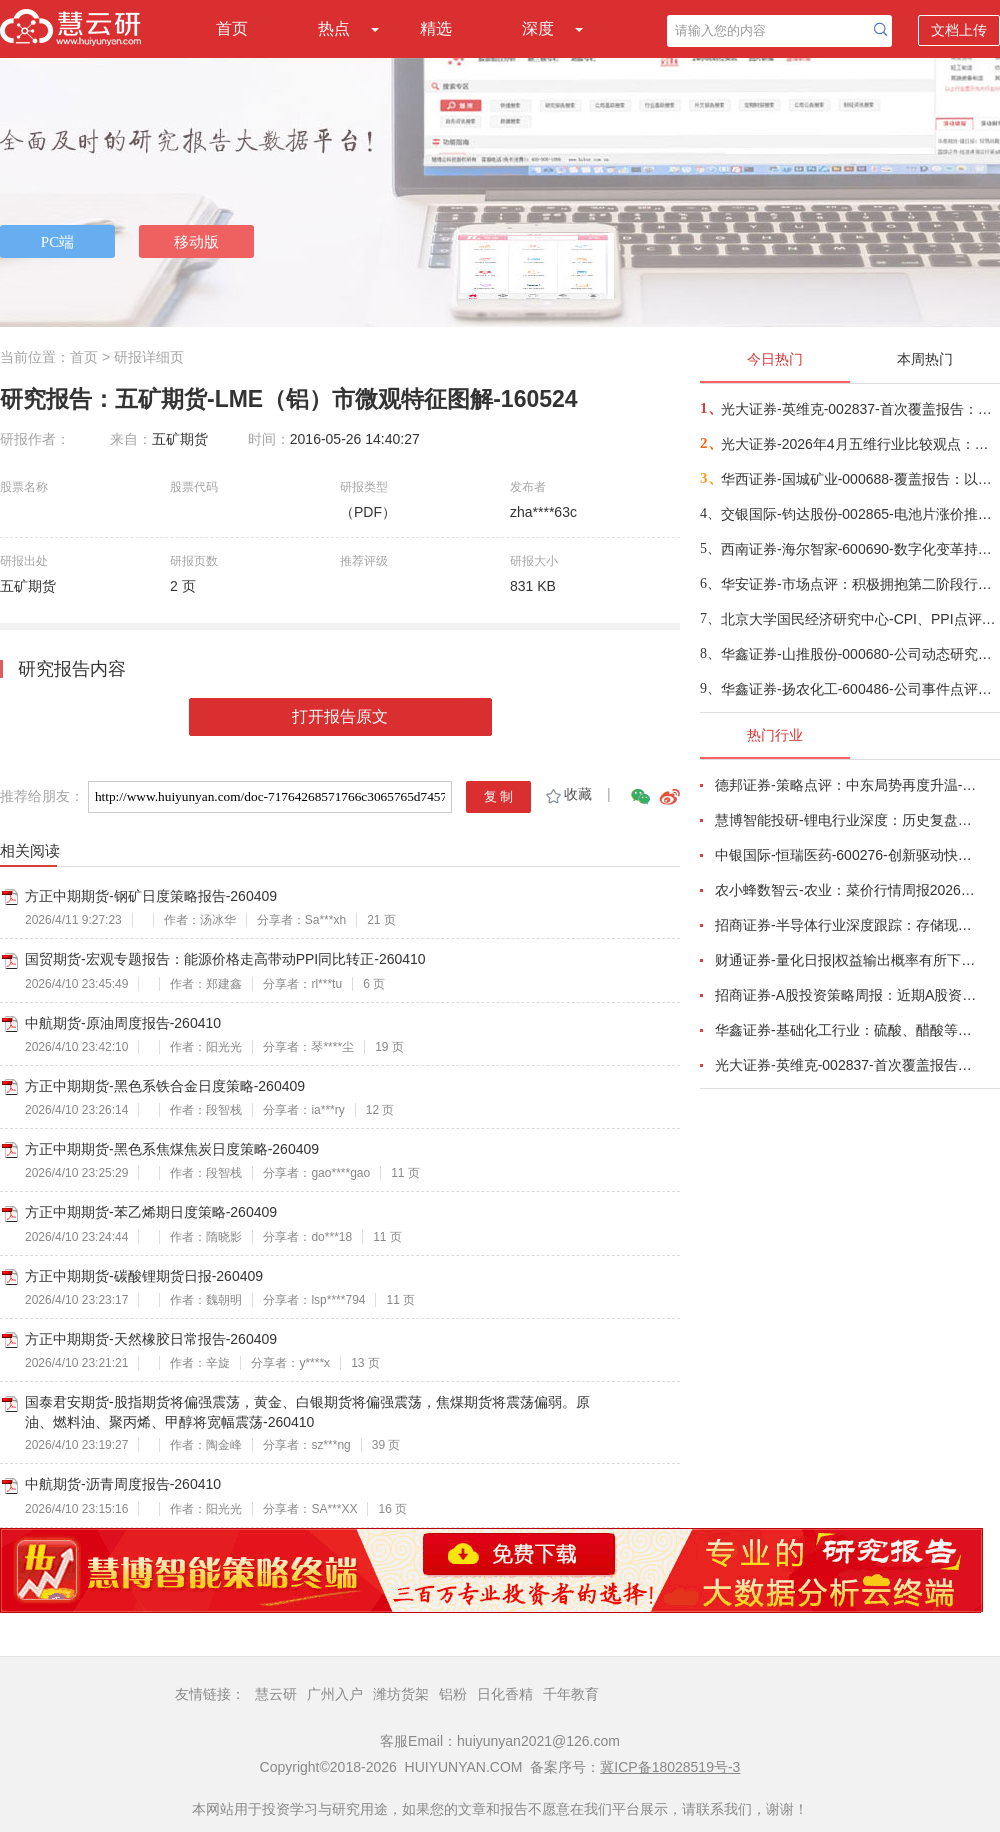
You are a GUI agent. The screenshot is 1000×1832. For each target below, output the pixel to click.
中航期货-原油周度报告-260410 (123, 1023)
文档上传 (959, 30)
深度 (538, 28)
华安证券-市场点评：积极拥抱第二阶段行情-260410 (859, 584)
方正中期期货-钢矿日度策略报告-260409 (151, 896)
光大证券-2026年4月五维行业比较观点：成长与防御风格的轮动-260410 (859, 444)
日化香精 (505, 1694)
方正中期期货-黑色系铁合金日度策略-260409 (165, 1086)
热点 (334, 28)
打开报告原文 (340, 716)
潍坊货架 (401, 1694)
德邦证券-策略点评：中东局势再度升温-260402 (846, 785)
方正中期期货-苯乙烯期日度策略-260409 (151, 1212)
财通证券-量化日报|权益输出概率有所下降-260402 (846, 960)
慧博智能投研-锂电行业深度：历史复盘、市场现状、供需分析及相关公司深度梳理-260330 (846, 820)
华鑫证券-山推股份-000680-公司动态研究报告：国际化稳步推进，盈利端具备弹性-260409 (859, 654)
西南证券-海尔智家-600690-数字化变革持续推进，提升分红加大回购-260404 (859, 549)
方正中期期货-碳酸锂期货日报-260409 (144, 1276)
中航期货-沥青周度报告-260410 (123, 1484)
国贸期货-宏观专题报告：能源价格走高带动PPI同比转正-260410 (225, 959)
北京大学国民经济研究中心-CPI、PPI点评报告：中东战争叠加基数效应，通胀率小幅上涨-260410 (859, 619)
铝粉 (453, 1694)
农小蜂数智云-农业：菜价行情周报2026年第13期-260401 (846, 890)
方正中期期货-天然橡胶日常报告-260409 (151, 1339)
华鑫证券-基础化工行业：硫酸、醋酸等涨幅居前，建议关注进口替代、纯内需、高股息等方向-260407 (846, 1030)
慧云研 (276, 1694)
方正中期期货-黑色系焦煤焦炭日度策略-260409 (172, 1149)
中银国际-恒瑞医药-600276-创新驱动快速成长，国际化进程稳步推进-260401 (846, 855)
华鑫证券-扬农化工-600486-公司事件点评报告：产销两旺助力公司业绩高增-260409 (859, 689)
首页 (232, 28)
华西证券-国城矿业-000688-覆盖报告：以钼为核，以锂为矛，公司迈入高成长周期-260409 (859, 479)
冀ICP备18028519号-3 (670, 1767)
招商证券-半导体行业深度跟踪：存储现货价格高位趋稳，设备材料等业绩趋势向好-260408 (846, 925)
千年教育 (571, 1694)
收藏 (567, 794)
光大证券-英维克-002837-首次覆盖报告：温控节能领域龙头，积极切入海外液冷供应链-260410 (859, 409)
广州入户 (335, 1694)
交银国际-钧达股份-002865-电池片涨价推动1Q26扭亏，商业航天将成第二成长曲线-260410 (859, 514)
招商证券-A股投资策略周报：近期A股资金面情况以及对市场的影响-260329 (846, 995)
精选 (436, 28)
